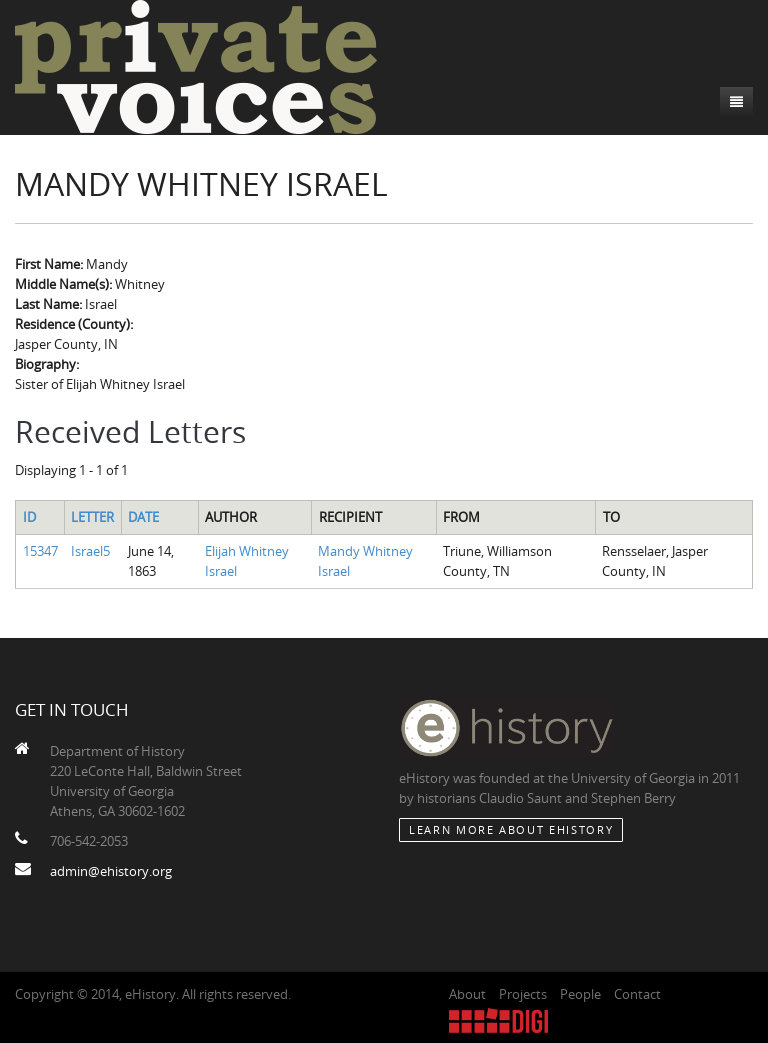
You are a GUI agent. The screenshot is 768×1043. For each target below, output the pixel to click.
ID (29, 517)
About (467, 994)
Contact (637, 994)
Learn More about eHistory (511, 829)
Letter (92, 517)
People (580, 994)
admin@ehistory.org (111, 871)
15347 (40, 551)
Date (143, 517)
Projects (523, 994)
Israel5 (90, 551)
